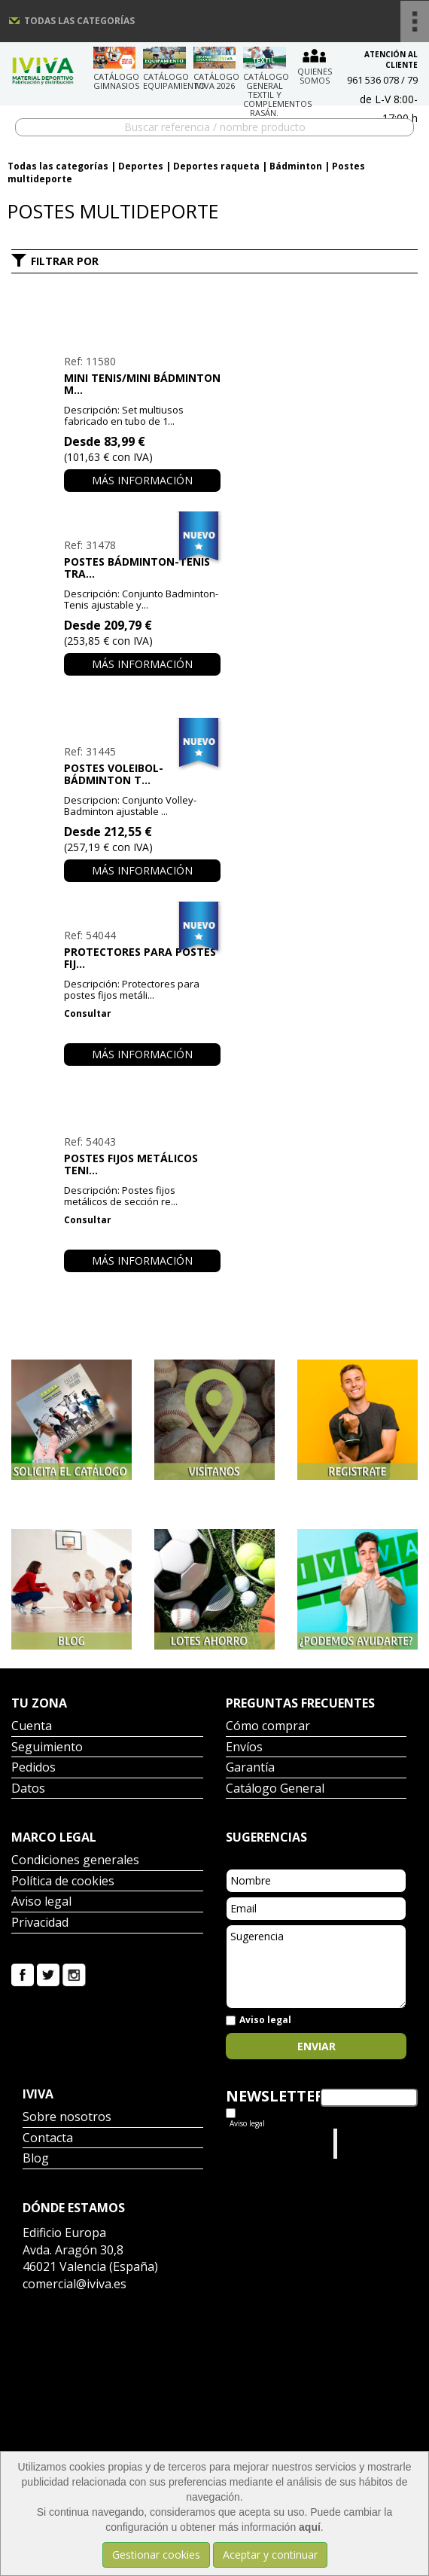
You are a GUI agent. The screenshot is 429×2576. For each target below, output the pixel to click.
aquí (310, 2527)
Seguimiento (47, 1748)
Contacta (48, 2139)
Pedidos (33, 1768)
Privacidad (39, 1923)
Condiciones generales (75, 1861)
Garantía (250, 1768)
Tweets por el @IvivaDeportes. (266, 2143)
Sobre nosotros (67, 2118)
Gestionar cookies (156, 2554)
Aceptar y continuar (270, 2554)
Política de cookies (62, 1882)
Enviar (316, 2046)
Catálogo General (275, 1789)
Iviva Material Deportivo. (369, 2143)
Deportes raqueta (216, 166)
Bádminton (295, 166)
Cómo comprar (268, 1727)
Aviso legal (41, 1902)
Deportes (140, 166)
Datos (28, 1789)
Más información (142, 480)
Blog (36, 2159)
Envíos (244, 1748)
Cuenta (31, 1727)
